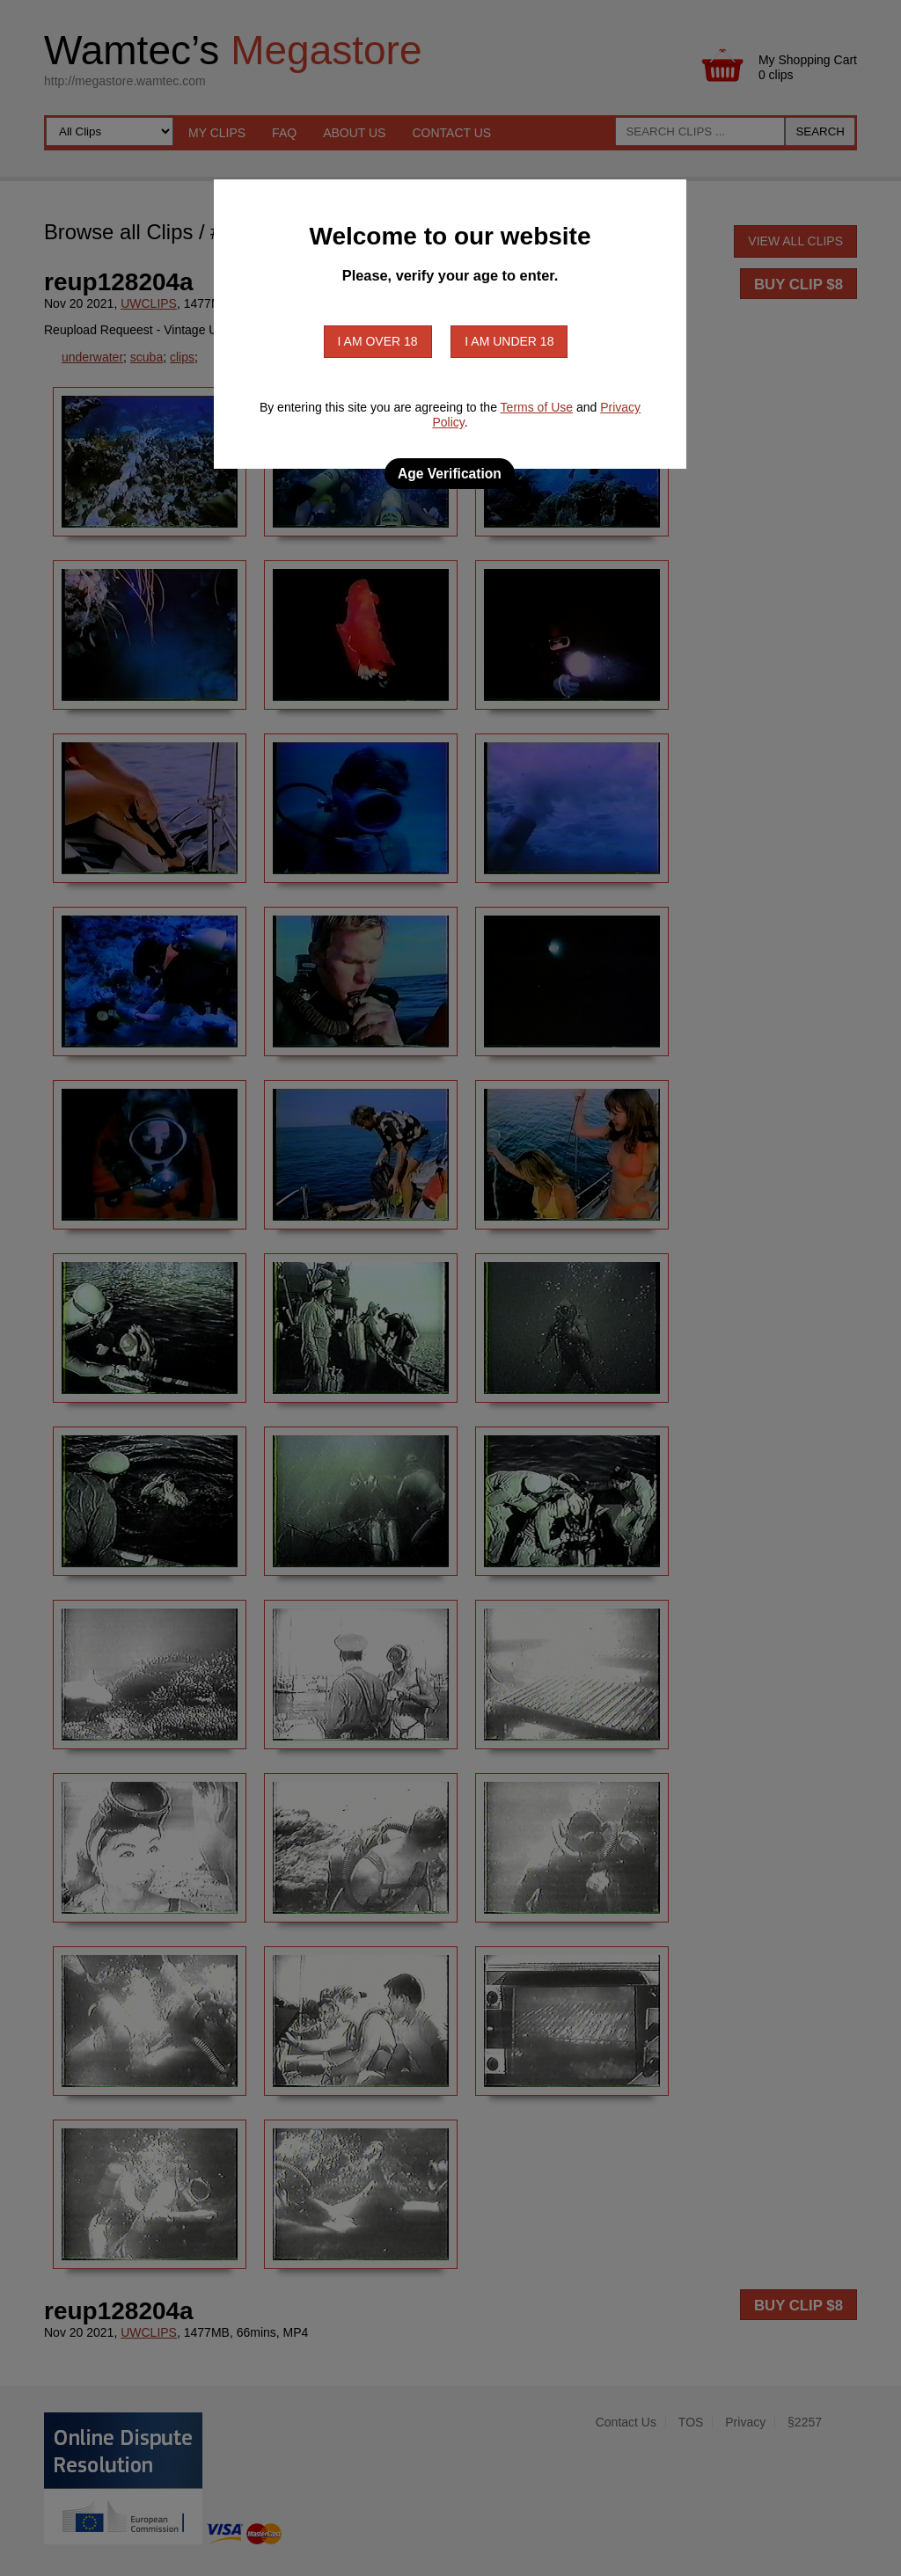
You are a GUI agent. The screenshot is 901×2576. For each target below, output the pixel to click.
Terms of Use (537, 407)
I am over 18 (378, 341)
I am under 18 (509, 341)
